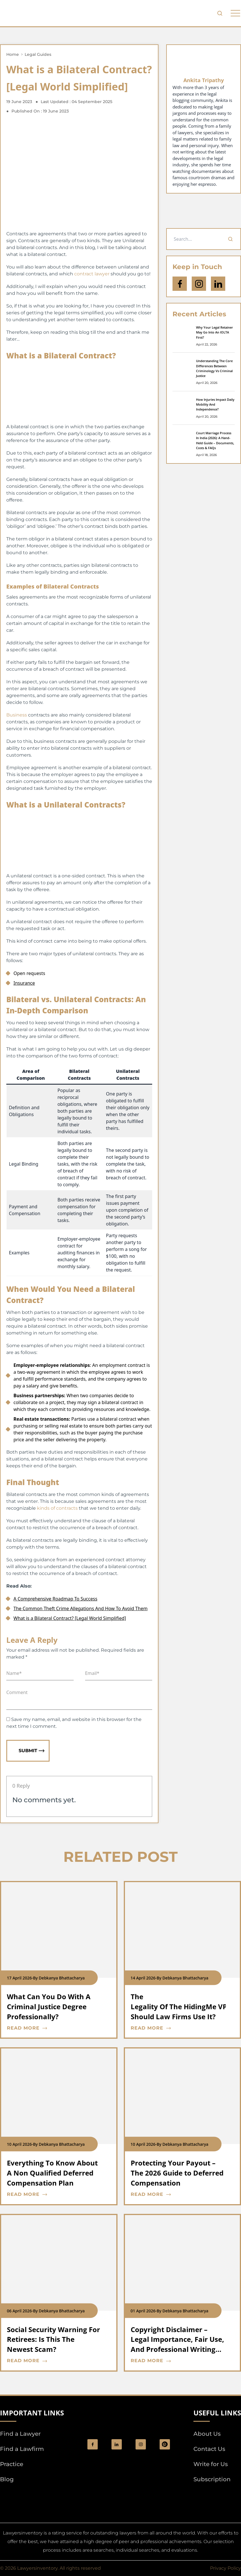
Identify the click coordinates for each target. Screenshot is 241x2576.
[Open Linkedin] (218, 284)
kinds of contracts (57, 1508)
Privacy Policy (225, 2568)
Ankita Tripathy (203, 80)
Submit (31, 1751)
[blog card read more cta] (54, 2028)
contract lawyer (91, 274)
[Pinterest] (165, 2444)
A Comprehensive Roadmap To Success (55, 1599)
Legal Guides (38, 54)
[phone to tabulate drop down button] (235, 13)
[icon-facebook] (180, 284)
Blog (7, 2479)
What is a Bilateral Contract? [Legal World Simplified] (69, 1618)
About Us (207, 2433)
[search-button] (219, 13)
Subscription (212, 2479)
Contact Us (209, 2448)
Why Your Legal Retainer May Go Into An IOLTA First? (214, 332)
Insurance (24, 983)
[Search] (230, 239)
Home (12, 54)
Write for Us (210, 2464)
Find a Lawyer (20, 2433)
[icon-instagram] (199, 284)
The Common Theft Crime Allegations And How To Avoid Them (80, 1608)
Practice (11, 2464)
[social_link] (92, 2444)
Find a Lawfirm (22, 2448)
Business (16, 715)
